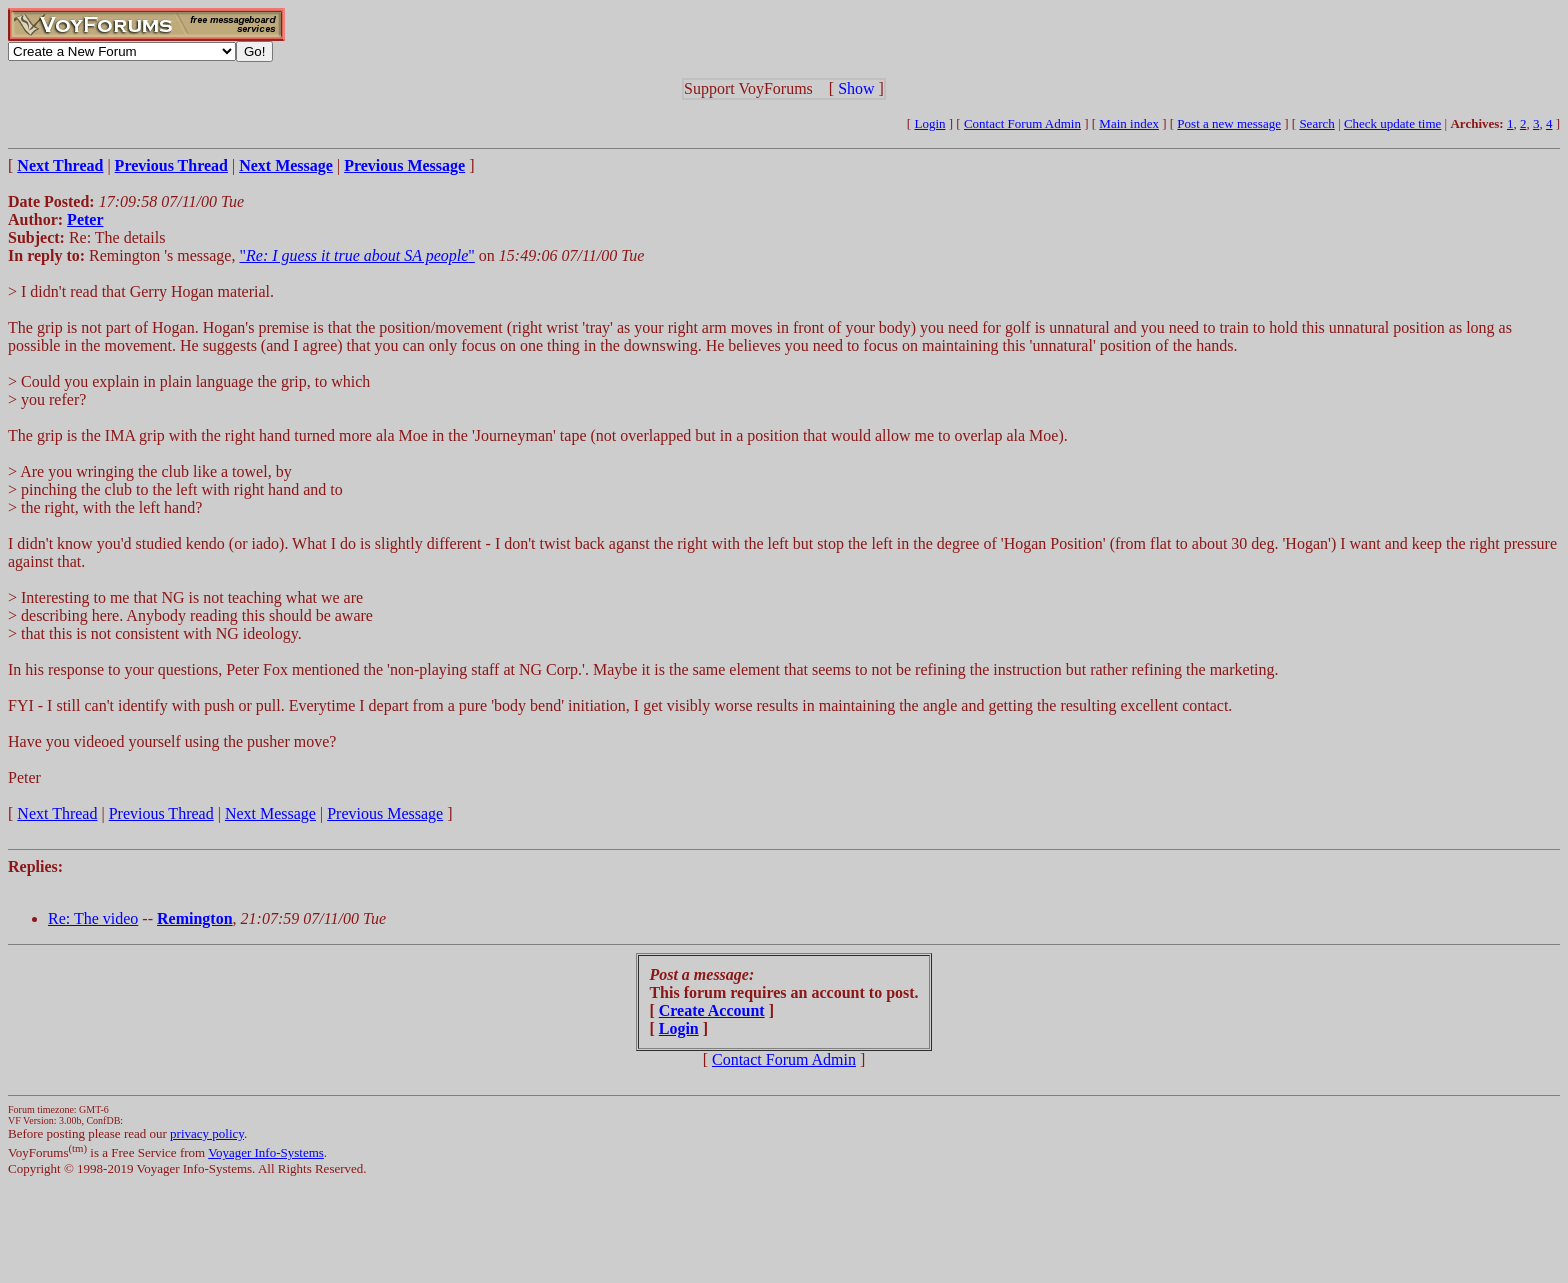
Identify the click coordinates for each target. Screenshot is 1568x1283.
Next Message (270, 813)
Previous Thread (161, 813)
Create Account (712, 1010)
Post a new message (1229, 123)
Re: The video (93, 918)
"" (356, 255)
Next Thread (57, 813)
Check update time (1392, 123)
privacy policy (207, 1133)
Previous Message (385, 813)
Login (929, 123)
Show (856, 88)
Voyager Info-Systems (266, 1152)
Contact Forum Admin (1022, 123)
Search (1316, 123)
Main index (1129, 123)
